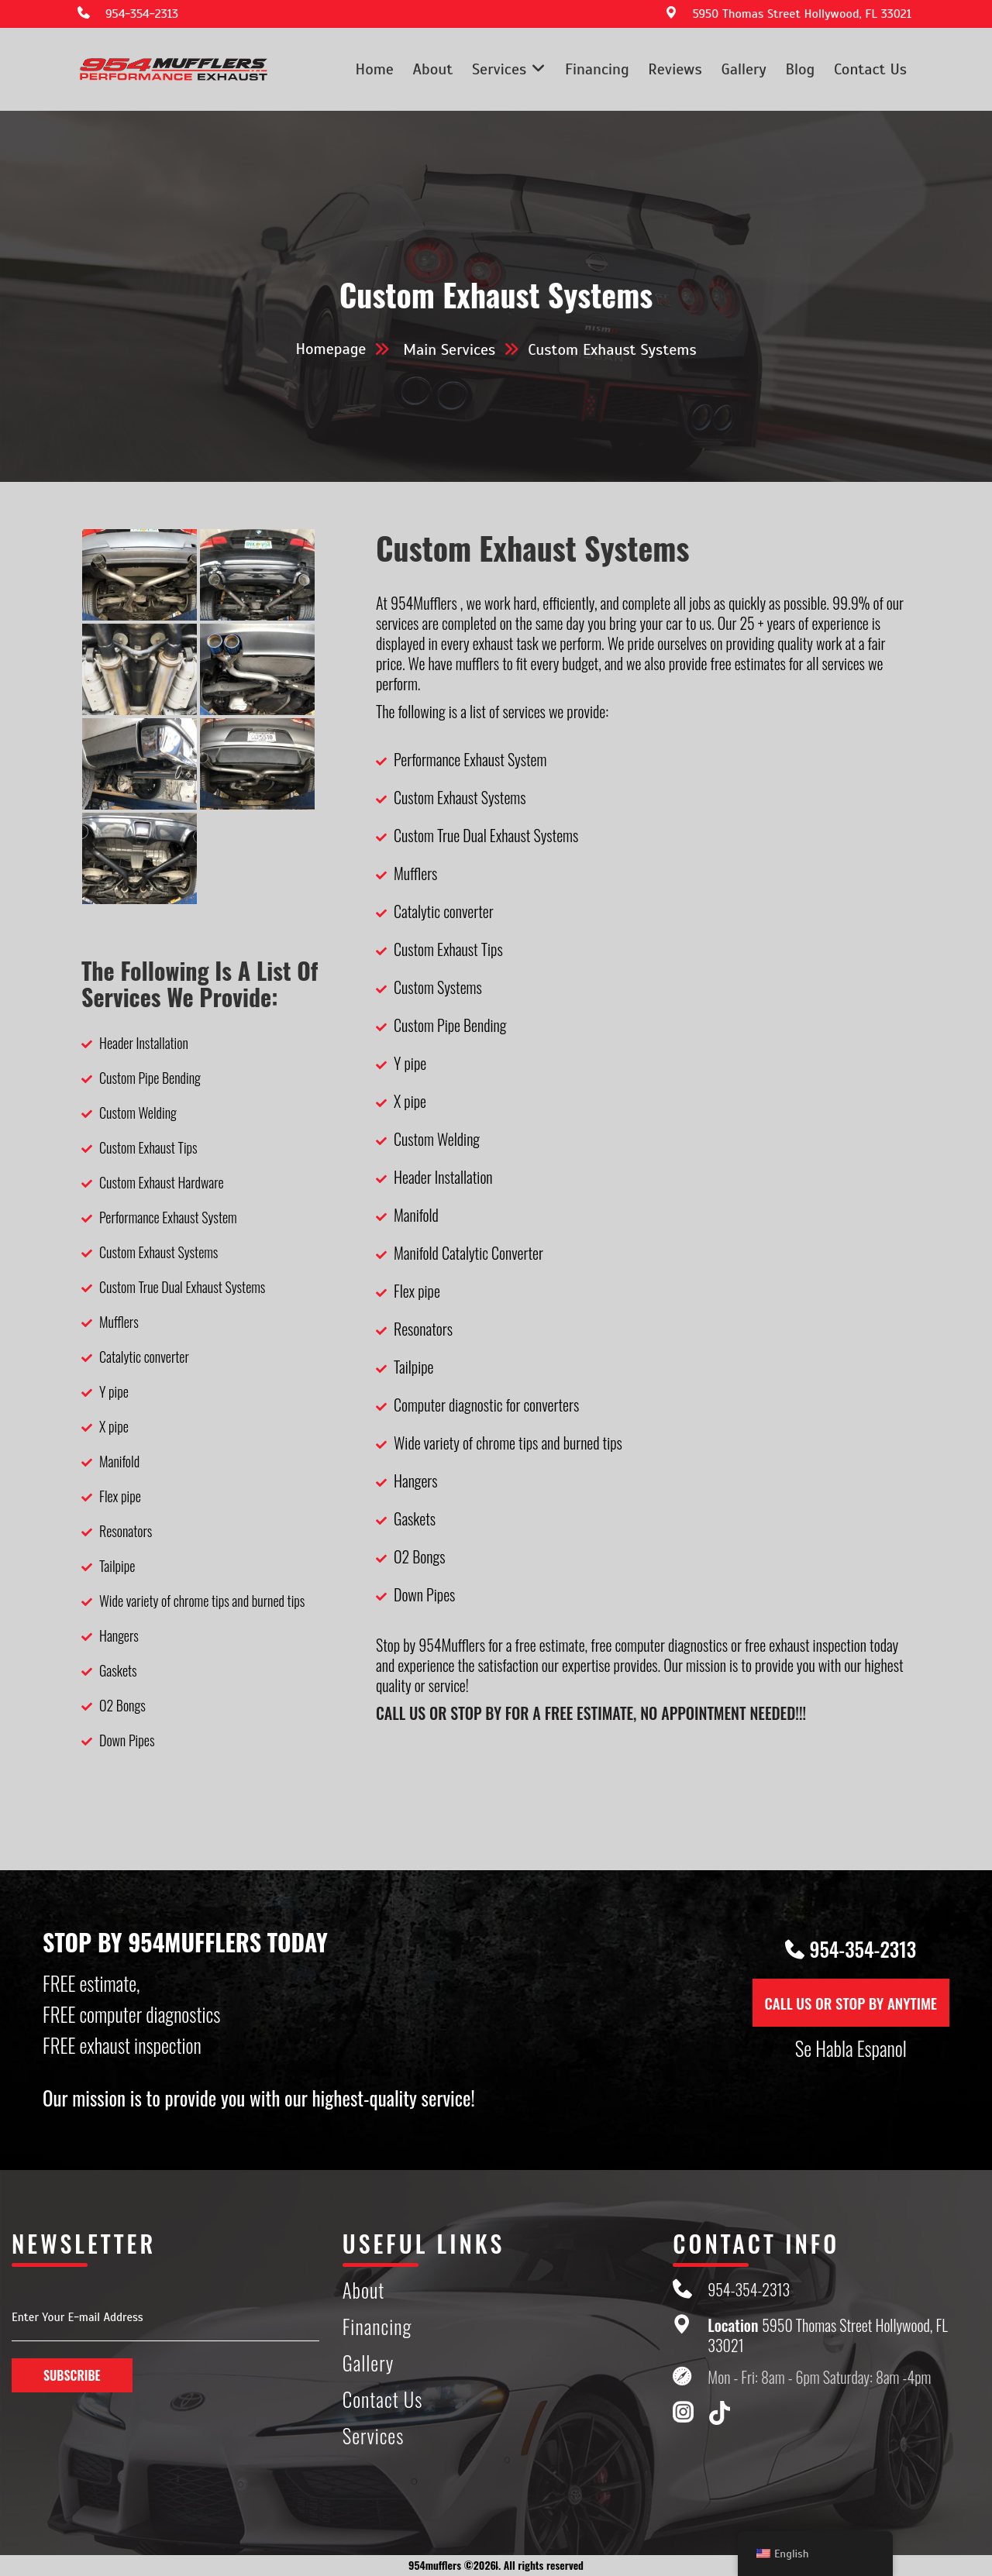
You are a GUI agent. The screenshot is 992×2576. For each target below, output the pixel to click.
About (433, 69)
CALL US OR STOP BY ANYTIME (851, 2003)
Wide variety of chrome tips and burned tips (202, 1601)
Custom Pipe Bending (150, 1078)
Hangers (119, 1635)
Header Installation (143, 1043)
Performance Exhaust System (168, 1217)
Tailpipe (117, 1566)
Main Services (449, 349)
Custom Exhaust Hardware (161, 1182)
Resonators (125, 1531)
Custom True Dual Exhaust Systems (182, 1287)
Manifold (119, 1461)
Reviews (675, 69)
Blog (800, 69)
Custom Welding (138, 1112)
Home (375, 69)
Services (499, 69)
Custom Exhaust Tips (148, 1147)
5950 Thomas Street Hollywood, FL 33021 (802, 14)
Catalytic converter (144, 1356)
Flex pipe (120, 1496)
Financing (597, 69)
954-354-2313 (141, 14)
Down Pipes (126, 1740)
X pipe (114, 1426)
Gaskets (118, 1670)
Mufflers (119, 1322)
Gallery (743, 69)
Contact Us (870, 69)
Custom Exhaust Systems (158, 1252)
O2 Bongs (122, 1705)
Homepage (330, 349)
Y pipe (114, 1391)
